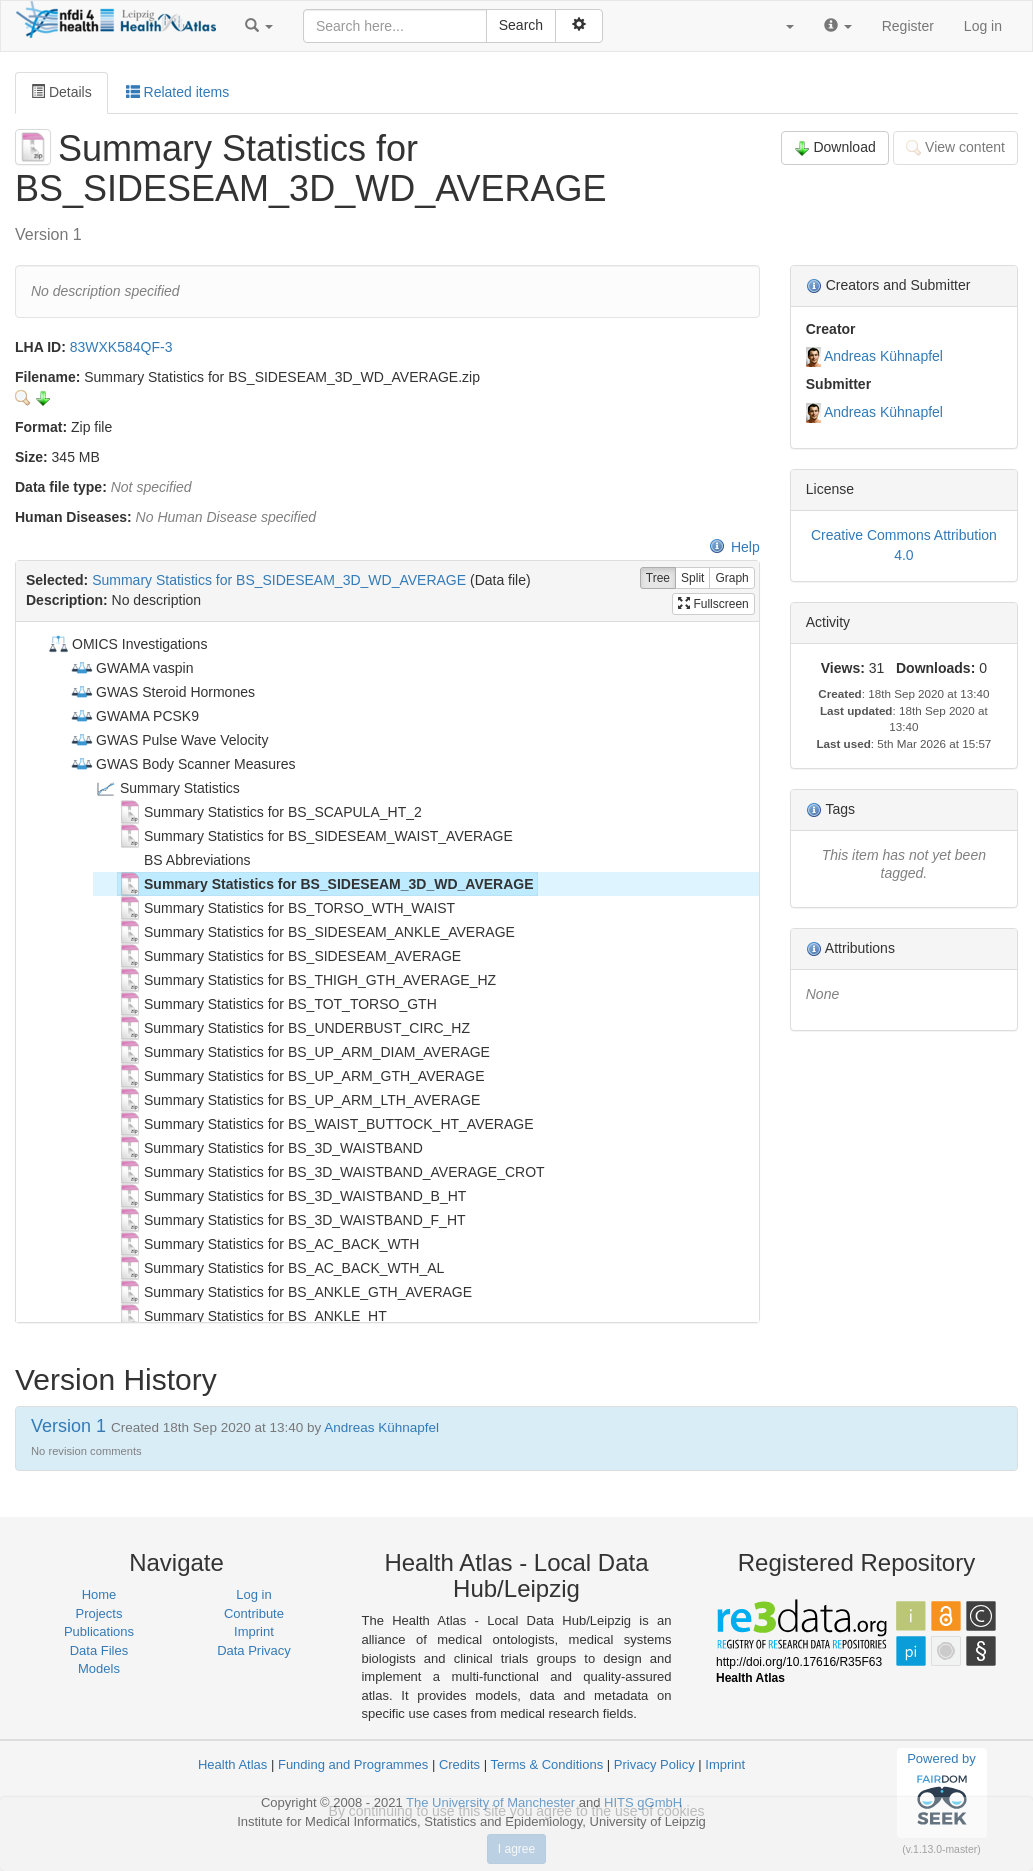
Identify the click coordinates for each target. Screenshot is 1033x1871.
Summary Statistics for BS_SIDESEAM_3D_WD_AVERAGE (279, 580)
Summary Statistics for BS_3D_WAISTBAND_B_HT (292, 1196)
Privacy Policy (654, 1764)
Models (99, 1668)
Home (99, 1594)
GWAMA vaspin (132, 668)
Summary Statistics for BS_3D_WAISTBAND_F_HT (292, 1220)
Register (908, 26)
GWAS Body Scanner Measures (182, 764)
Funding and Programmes (353, 1764)
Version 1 (71, 1426)
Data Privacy (254, 1650)
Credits (459, 1764)
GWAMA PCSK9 (134, 716)
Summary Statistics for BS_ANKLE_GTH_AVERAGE (295, 1292)
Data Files (99, 1650)
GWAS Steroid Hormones (162, 692)
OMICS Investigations (126, 644)
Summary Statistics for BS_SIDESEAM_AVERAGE (289, 956)
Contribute (254, 1613)
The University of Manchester (490, 1802)
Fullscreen (713, 604)
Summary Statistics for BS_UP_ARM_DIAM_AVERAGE (304, 1052)
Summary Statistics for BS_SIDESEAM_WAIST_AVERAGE (315, 836)
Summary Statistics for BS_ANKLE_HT (252, 1316)
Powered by (941, 1792)
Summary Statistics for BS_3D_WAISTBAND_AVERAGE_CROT (331, 1172)
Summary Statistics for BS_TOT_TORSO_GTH (277, 1004)
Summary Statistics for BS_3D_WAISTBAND (270, 1148)
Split (692, 578)
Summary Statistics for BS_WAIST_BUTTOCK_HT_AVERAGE (326, 1124)
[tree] (387, 972)
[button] (259, 26)
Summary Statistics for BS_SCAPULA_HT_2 (270, 812)
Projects (99, 1613)
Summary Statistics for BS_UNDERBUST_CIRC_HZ (294, 1028)
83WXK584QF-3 (121, 347)
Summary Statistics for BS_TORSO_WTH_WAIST (286, 908)
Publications (99, 1631)
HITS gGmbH (643, 1802)
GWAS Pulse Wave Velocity (169, 740)
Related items (177, 92)
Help (734, 547)
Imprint (254, 1631)
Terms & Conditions (546, 1764)
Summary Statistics (167, 788)
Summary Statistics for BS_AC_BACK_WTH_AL (281, 1268)
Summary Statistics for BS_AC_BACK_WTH (268, 1244)
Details (61, 92)
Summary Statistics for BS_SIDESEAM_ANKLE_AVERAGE (316, 932)
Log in (983, 26)
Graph (731, 578)
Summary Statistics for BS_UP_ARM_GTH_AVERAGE (301, 1076)
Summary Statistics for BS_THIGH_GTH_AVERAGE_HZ (307, 980)
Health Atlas (232, 1764)
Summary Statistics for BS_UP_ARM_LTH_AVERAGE (299, 1100)
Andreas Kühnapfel (883, 356)
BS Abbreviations (184, 860)
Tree (658, 578)
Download (835, 147)
